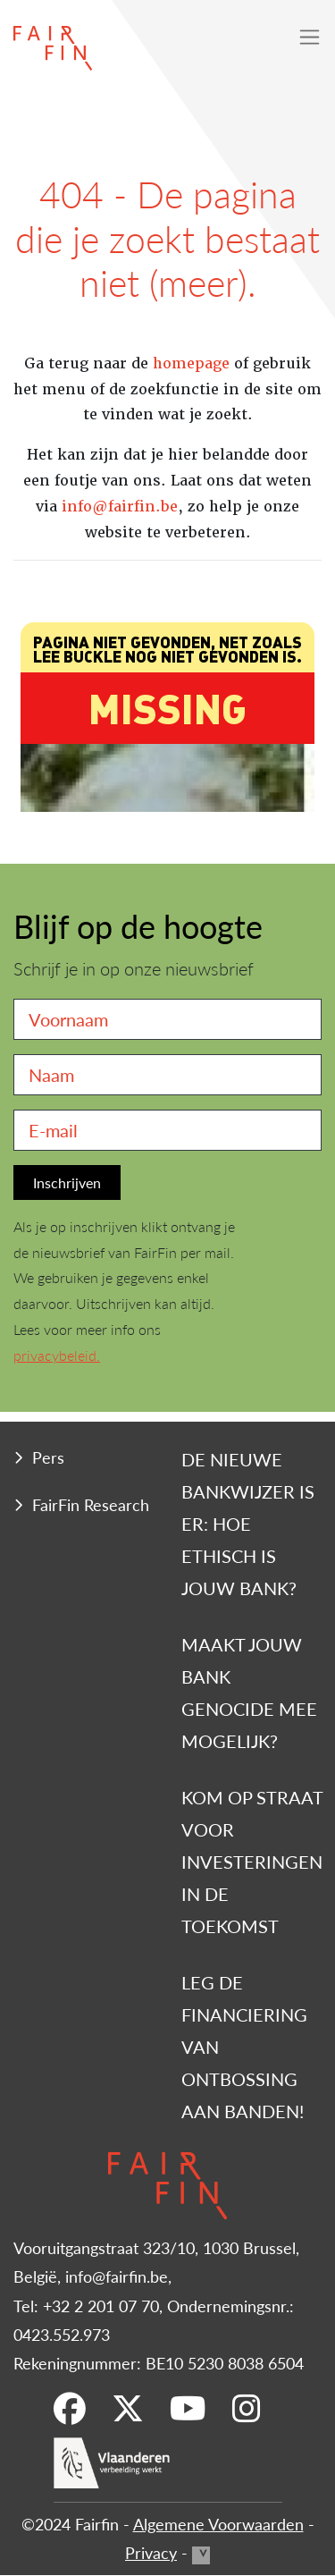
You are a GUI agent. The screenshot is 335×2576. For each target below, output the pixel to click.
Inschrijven (67, 1182)
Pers (48, 1457)
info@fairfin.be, (118, 2276)
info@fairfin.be (120, 506)
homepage (191, 363)
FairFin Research (90, 1504)
